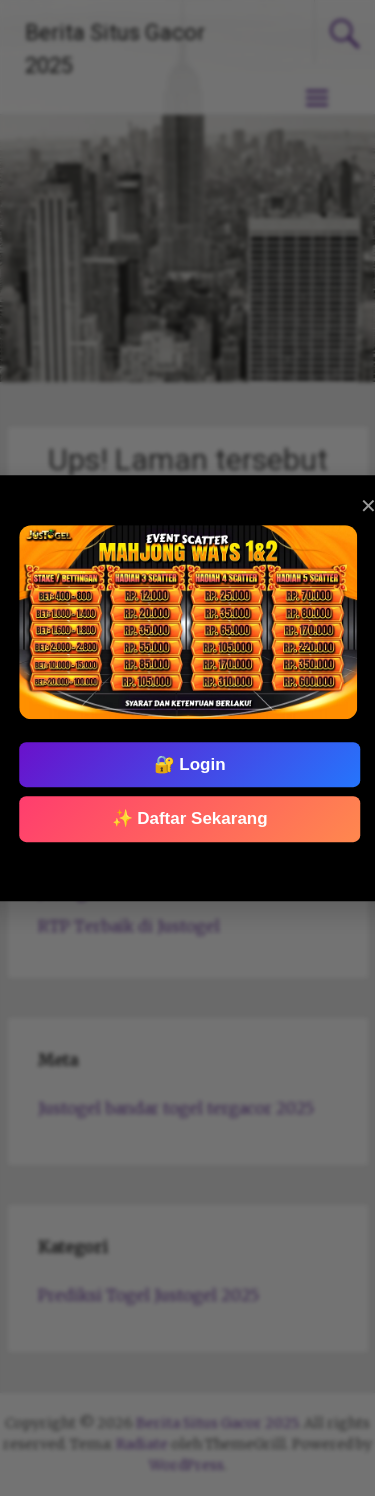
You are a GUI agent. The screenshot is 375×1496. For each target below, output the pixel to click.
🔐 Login (189, 764)
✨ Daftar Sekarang (189, 818)
